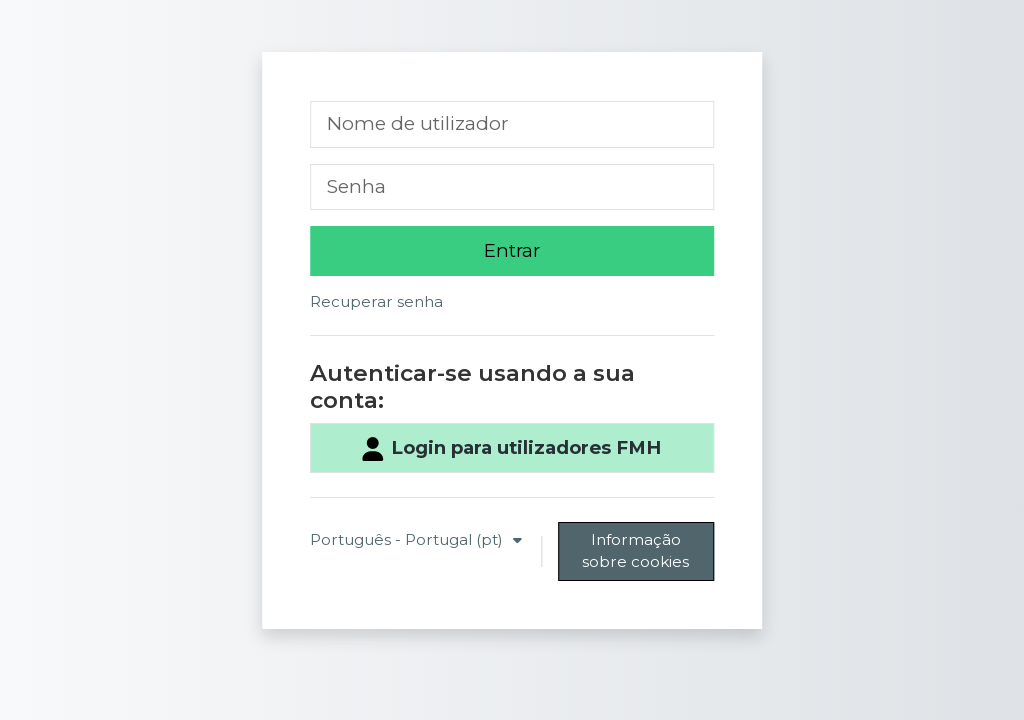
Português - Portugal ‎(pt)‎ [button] (408, 539)
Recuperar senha (376, 301)
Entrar (512, 250)
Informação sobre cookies (635, 551)
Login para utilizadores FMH (511, 448)
